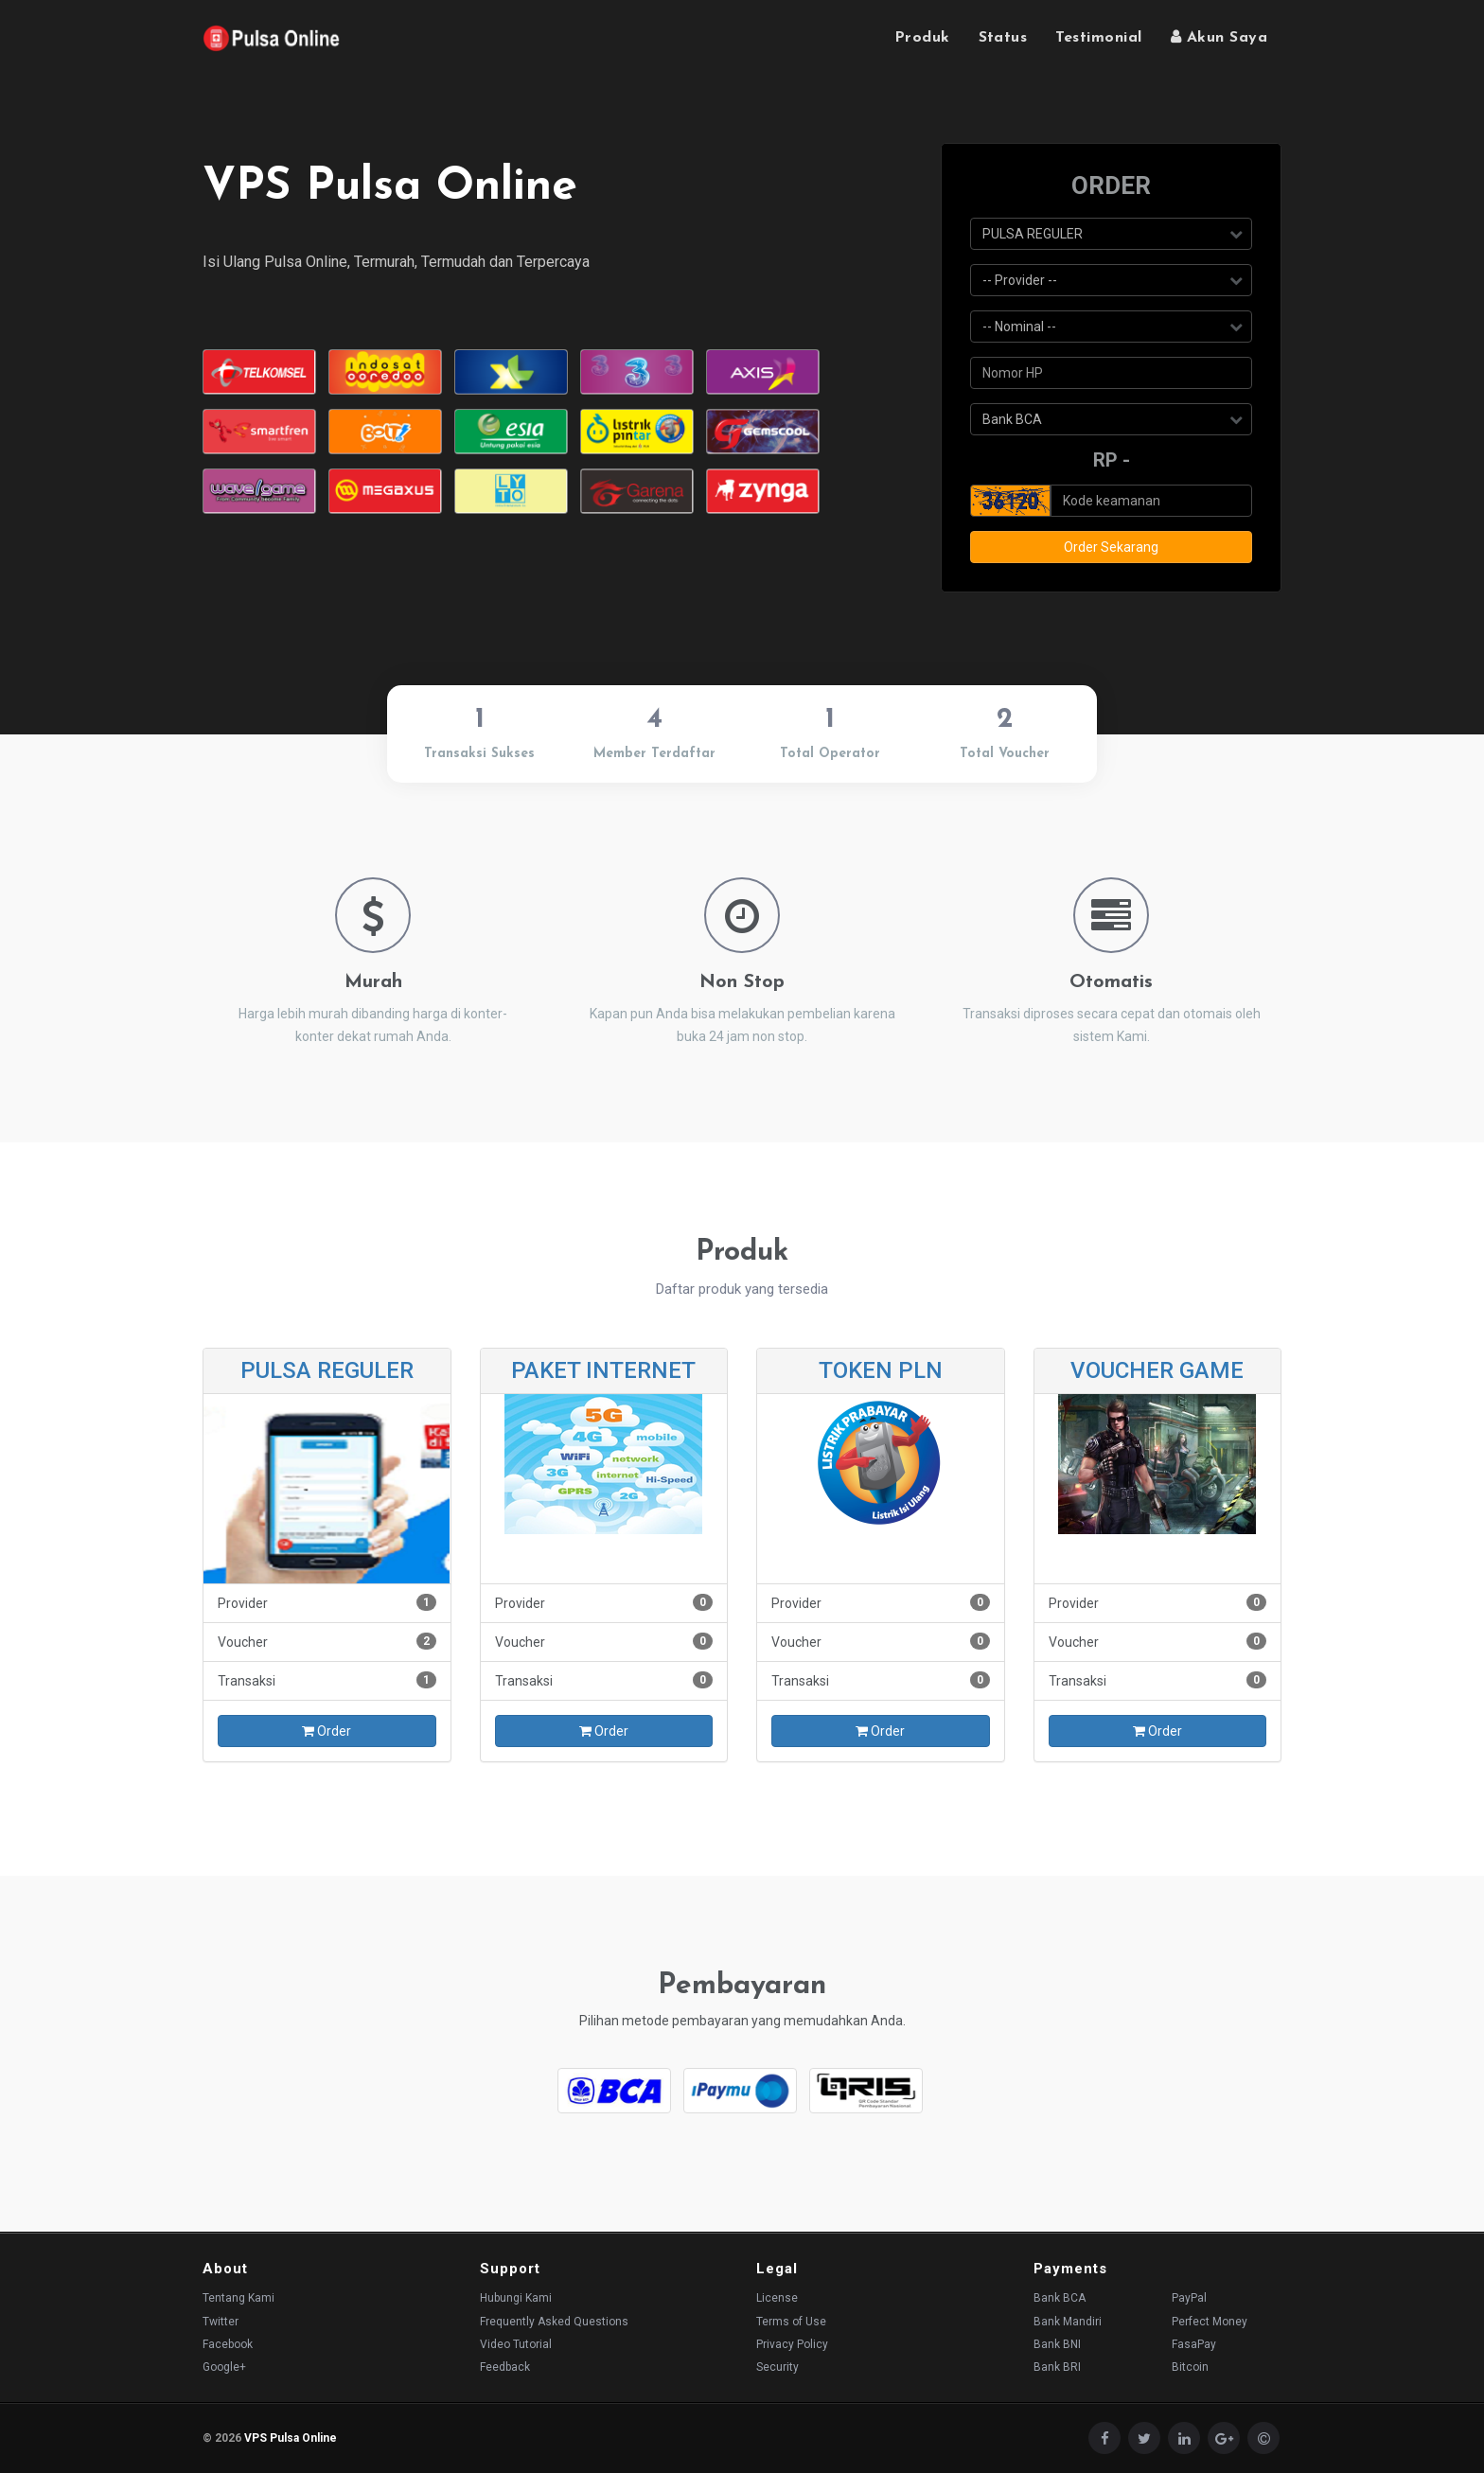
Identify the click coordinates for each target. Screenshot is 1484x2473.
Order (326, 1731)
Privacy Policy (792, 2344)
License (777, 2298)
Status (1003, 37)
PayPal (1189, 2298)
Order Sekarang (1111, 547)
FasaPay (1194, 2344)
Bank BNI (1057, 2344)
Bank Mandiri (1068, 2321)
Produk (922, 37)
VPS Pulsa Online (290, 2438)
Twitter (220, 2321)
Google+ (224, 2367)
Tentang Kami (238, 2298)
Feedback (505, 2367)
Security (777, 2367)
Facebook (228, 2344)
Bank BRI (1057, 2367)
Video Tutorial (516, 2344)
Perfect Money (1209, 2321)
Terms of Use (791, 2321)
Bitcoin (1190, 2367)
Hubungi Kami (516, 2298)
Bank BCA (1060, 2298)
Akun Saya (1219, 36)
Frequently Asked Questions (554, 2321)
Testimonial (1098, 37)
